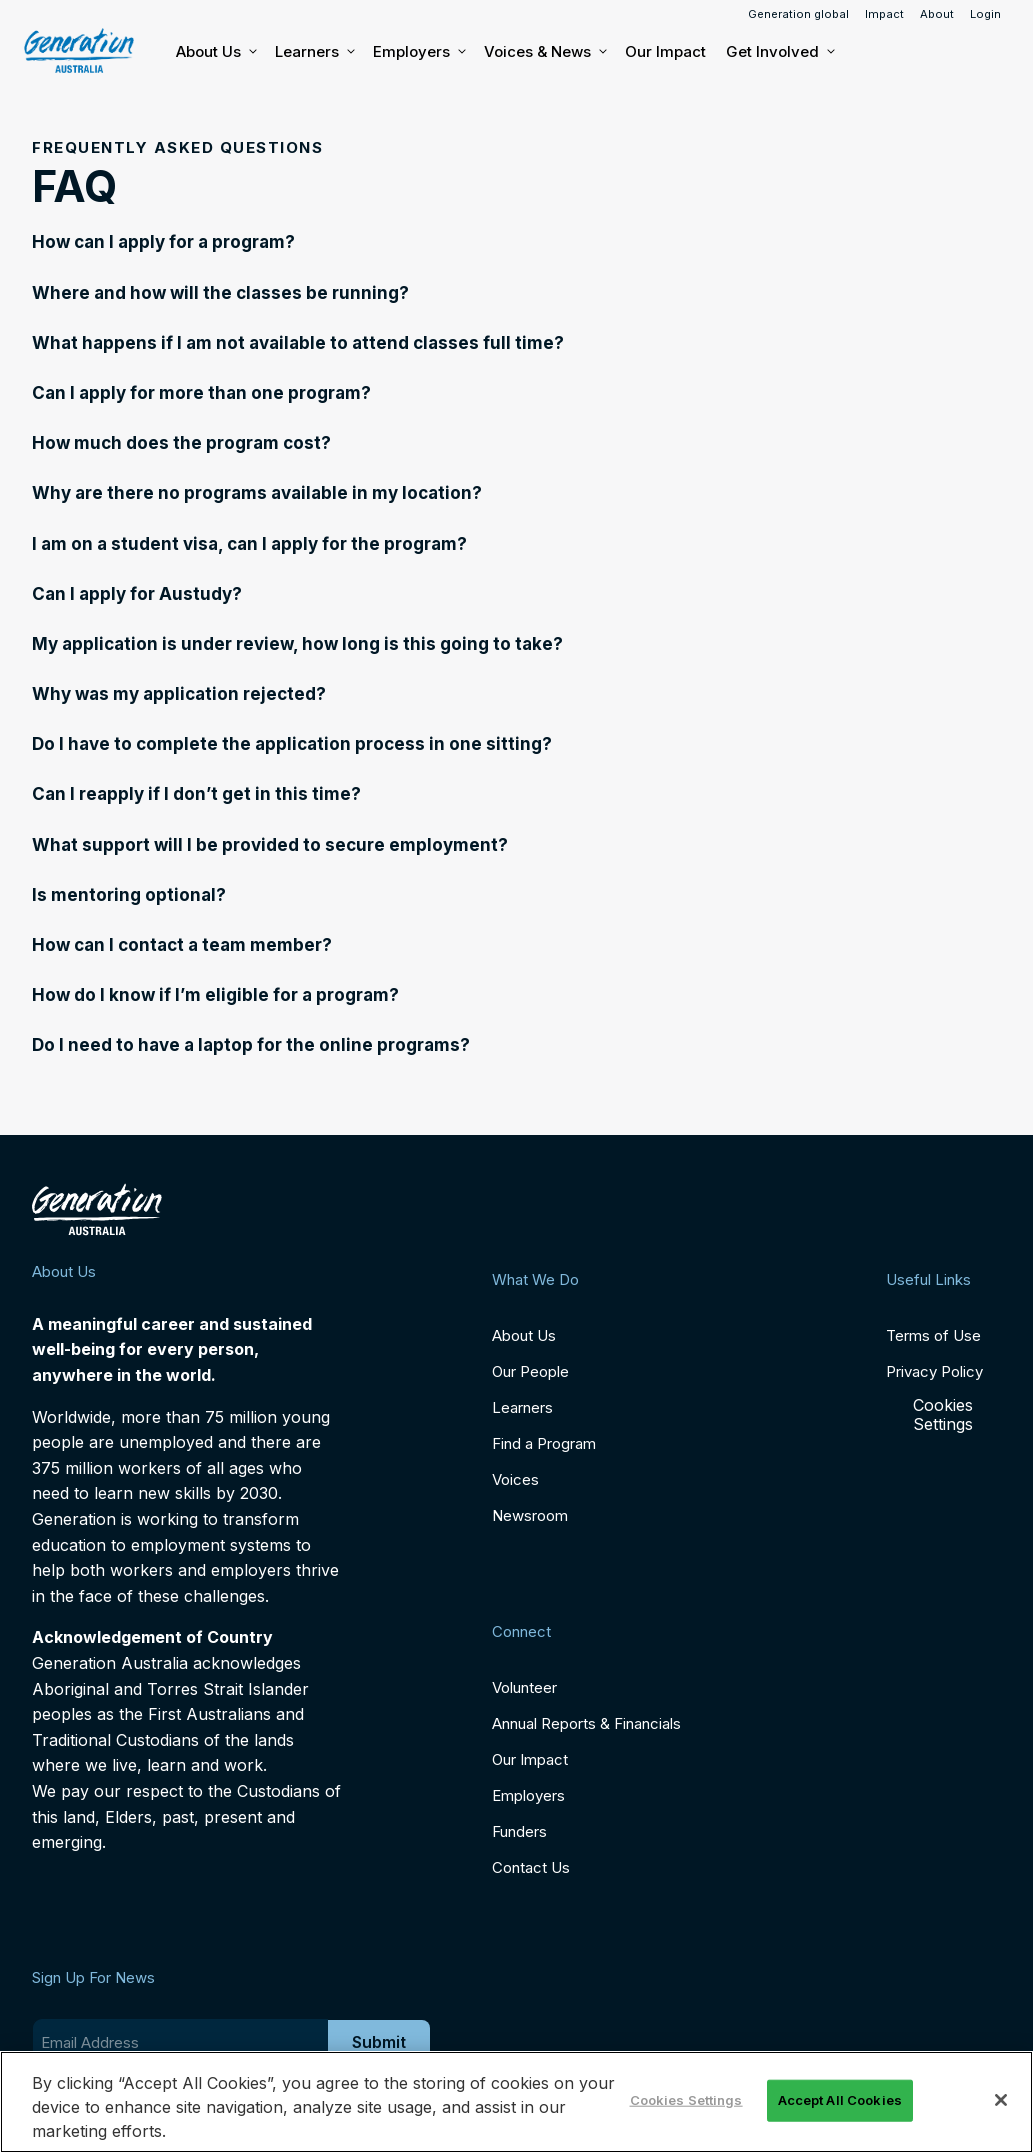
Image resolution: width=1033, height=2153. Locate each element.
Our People (530, 1371)
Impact (884, 14)
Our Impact (665, 51)
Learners (314, 52)
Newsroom (530, 1515)
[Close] (1001, 2100)
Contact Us (531, 1867)
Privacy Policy (934, 1371)
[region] (516, 2102)
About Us (215, 52)
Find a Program (544, 1443)
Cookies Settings (943, 1415)
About (937, 14)
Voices (515, 1479)
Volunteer (524, 1687)
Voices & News (544, 52)
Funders (519, 1831)
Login (985, 14)
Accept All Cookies (840, 2100)
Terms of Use (933, 1335)
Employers (418, 52)
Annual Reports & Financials (586, 1723)
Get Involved (779, 52)
